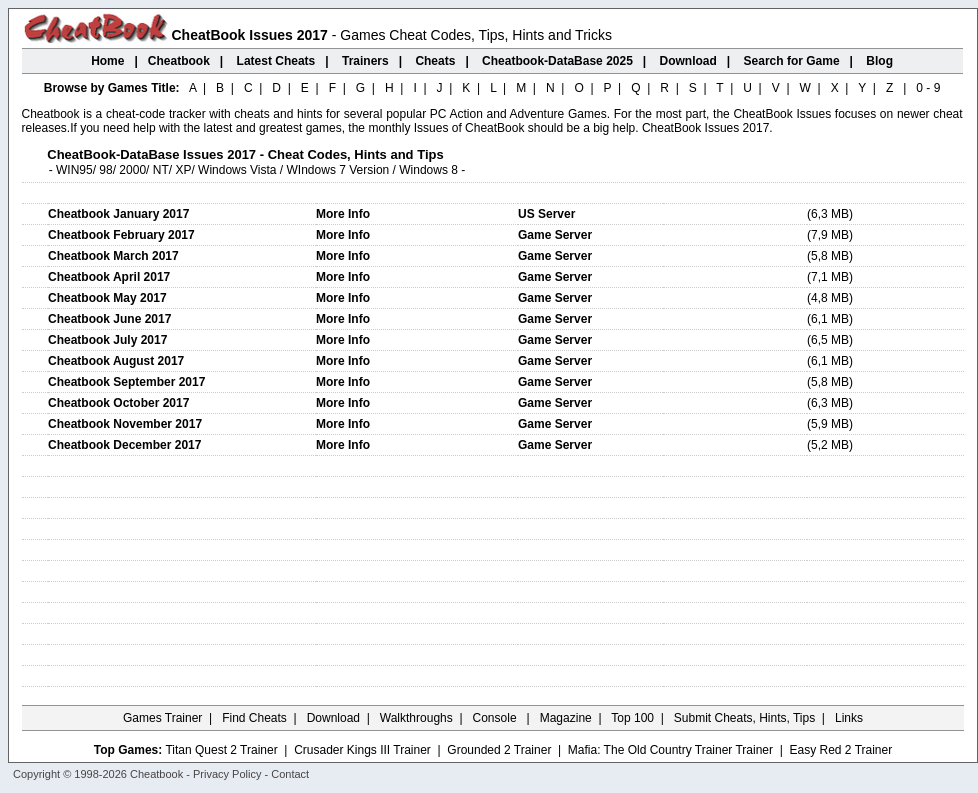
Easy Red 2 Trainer (840, 750)
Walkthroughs (416, 718)
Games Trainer (162, 718)
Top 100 (632, 718)
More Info (343, 214)
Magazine (566, 718)
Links (849, 718)
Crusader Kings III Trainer (362, 750)
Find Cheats (254, 718)
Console (496, 718)
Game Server (555, 235)
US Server (546, 214)
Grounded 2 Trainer (499, 750)
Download (333, 718)
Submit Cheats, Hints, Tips (744, 718)
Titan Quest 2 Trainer (221, 750)
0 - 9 (928, 88)
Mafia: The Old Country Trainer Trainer (670, 750)
